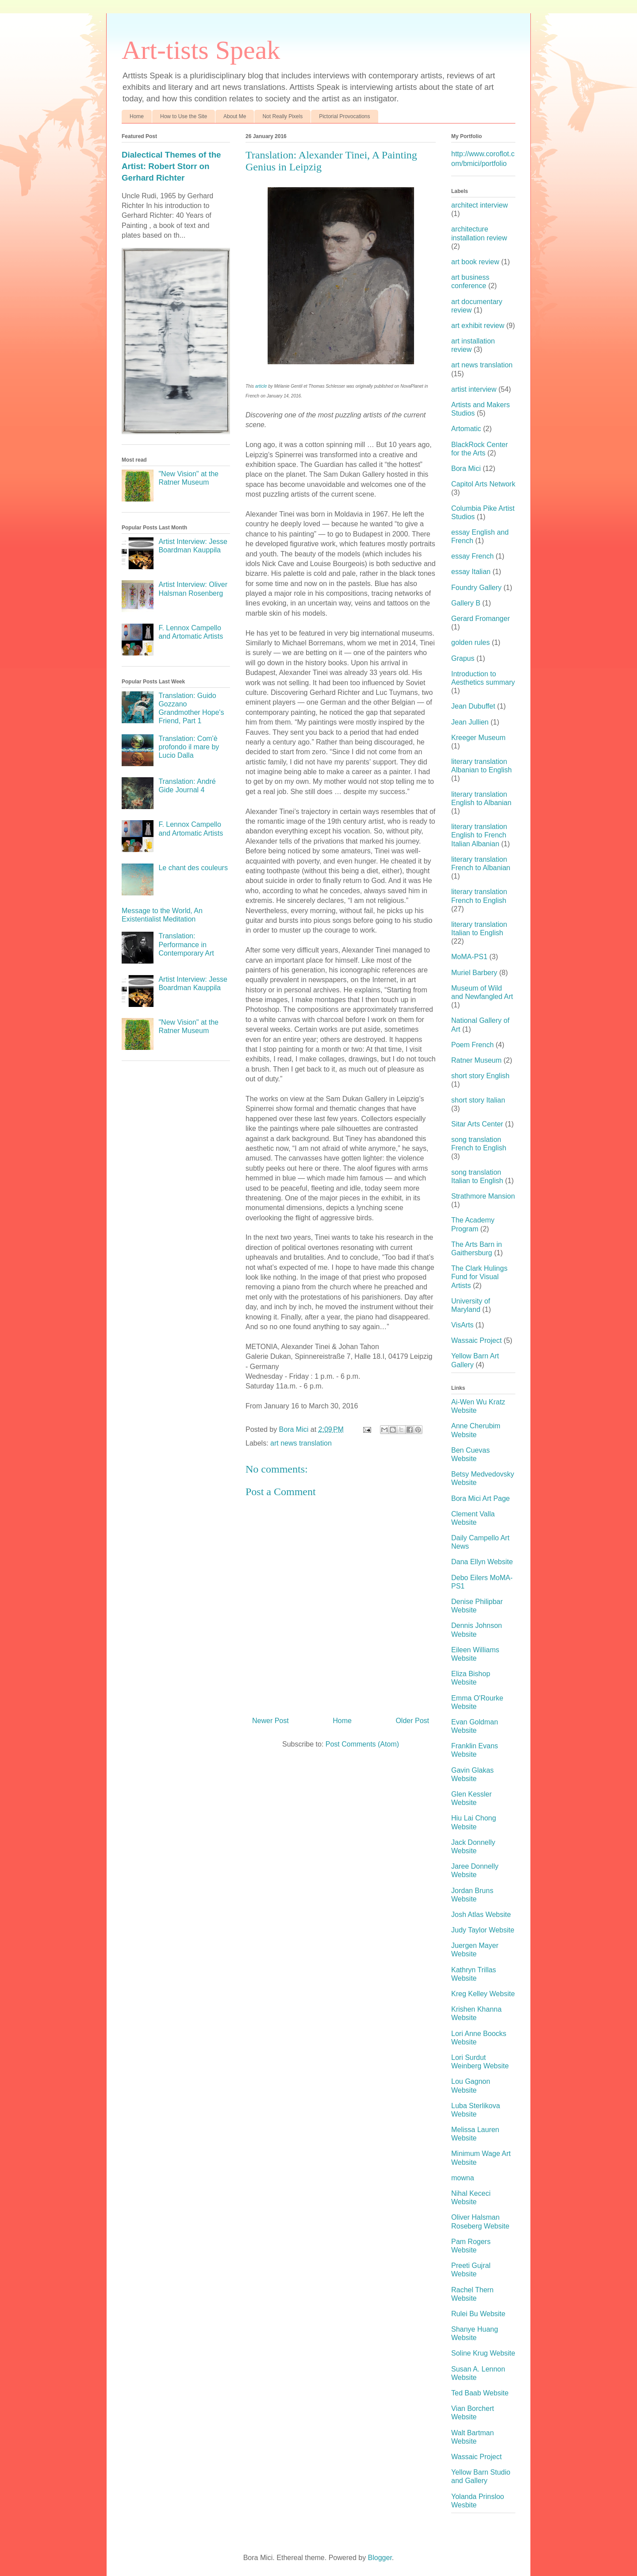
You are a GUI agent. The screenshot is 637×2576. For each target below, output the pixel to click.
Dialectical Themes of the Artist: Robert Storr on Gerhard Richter (171, 166)
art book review (475, 262)
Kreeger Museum (478, 737)
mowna (462, 2178)
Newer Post (270, 1720)
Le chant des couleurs (193, 868)
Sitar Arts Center (477, 1124)
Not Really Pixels (282, 116)
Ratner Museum (476, 1060)
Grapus (462, 658)
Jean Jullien (470, 722)
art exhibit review (477, 325)
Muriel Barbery (474, 972)
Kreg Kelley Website (483, 1994)
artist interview (473, 389)
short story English (480, 1076)
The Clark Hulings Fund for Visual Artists (479, 1277)
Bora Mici (466, 468)
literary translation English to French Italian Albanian (479, 835)
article (261, 386)
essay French (472, 556)
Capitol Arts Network (483, 484)
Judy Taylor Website (482, 1930)
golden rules (470, 642)
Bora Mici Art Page (480, 1498)
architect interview (479, 205)
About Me (234, 116)
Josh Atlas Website (481, 1914)
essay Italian (471, 571)
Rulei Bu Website (478, 2314)
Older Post (412, 1720)
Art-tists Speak (201, 50)
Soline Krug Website (483, 2353)
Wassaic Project (476, 1340)
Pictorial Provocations (344, 116)
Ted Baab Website (480, 2393)
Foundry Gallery (476, 587)
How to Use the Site (183, 116)
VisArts (462, 1325)
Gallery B (465, 603)
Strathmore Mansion (483, 1196)
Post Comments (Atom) (362, 1744)
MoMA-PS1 (469, 956)
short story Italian (478, 1100)
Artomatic (466, 428)
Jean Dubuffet (473, 706)
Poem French (472, 1045)
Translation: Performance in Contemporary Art (186, 944)
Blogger (380, 2557)
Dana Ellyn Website (482, 1562)
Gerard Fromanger (480, 618)
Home (137, 116)
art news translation (301, 1443)
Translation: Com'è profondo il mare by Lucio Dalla (188, 747)
